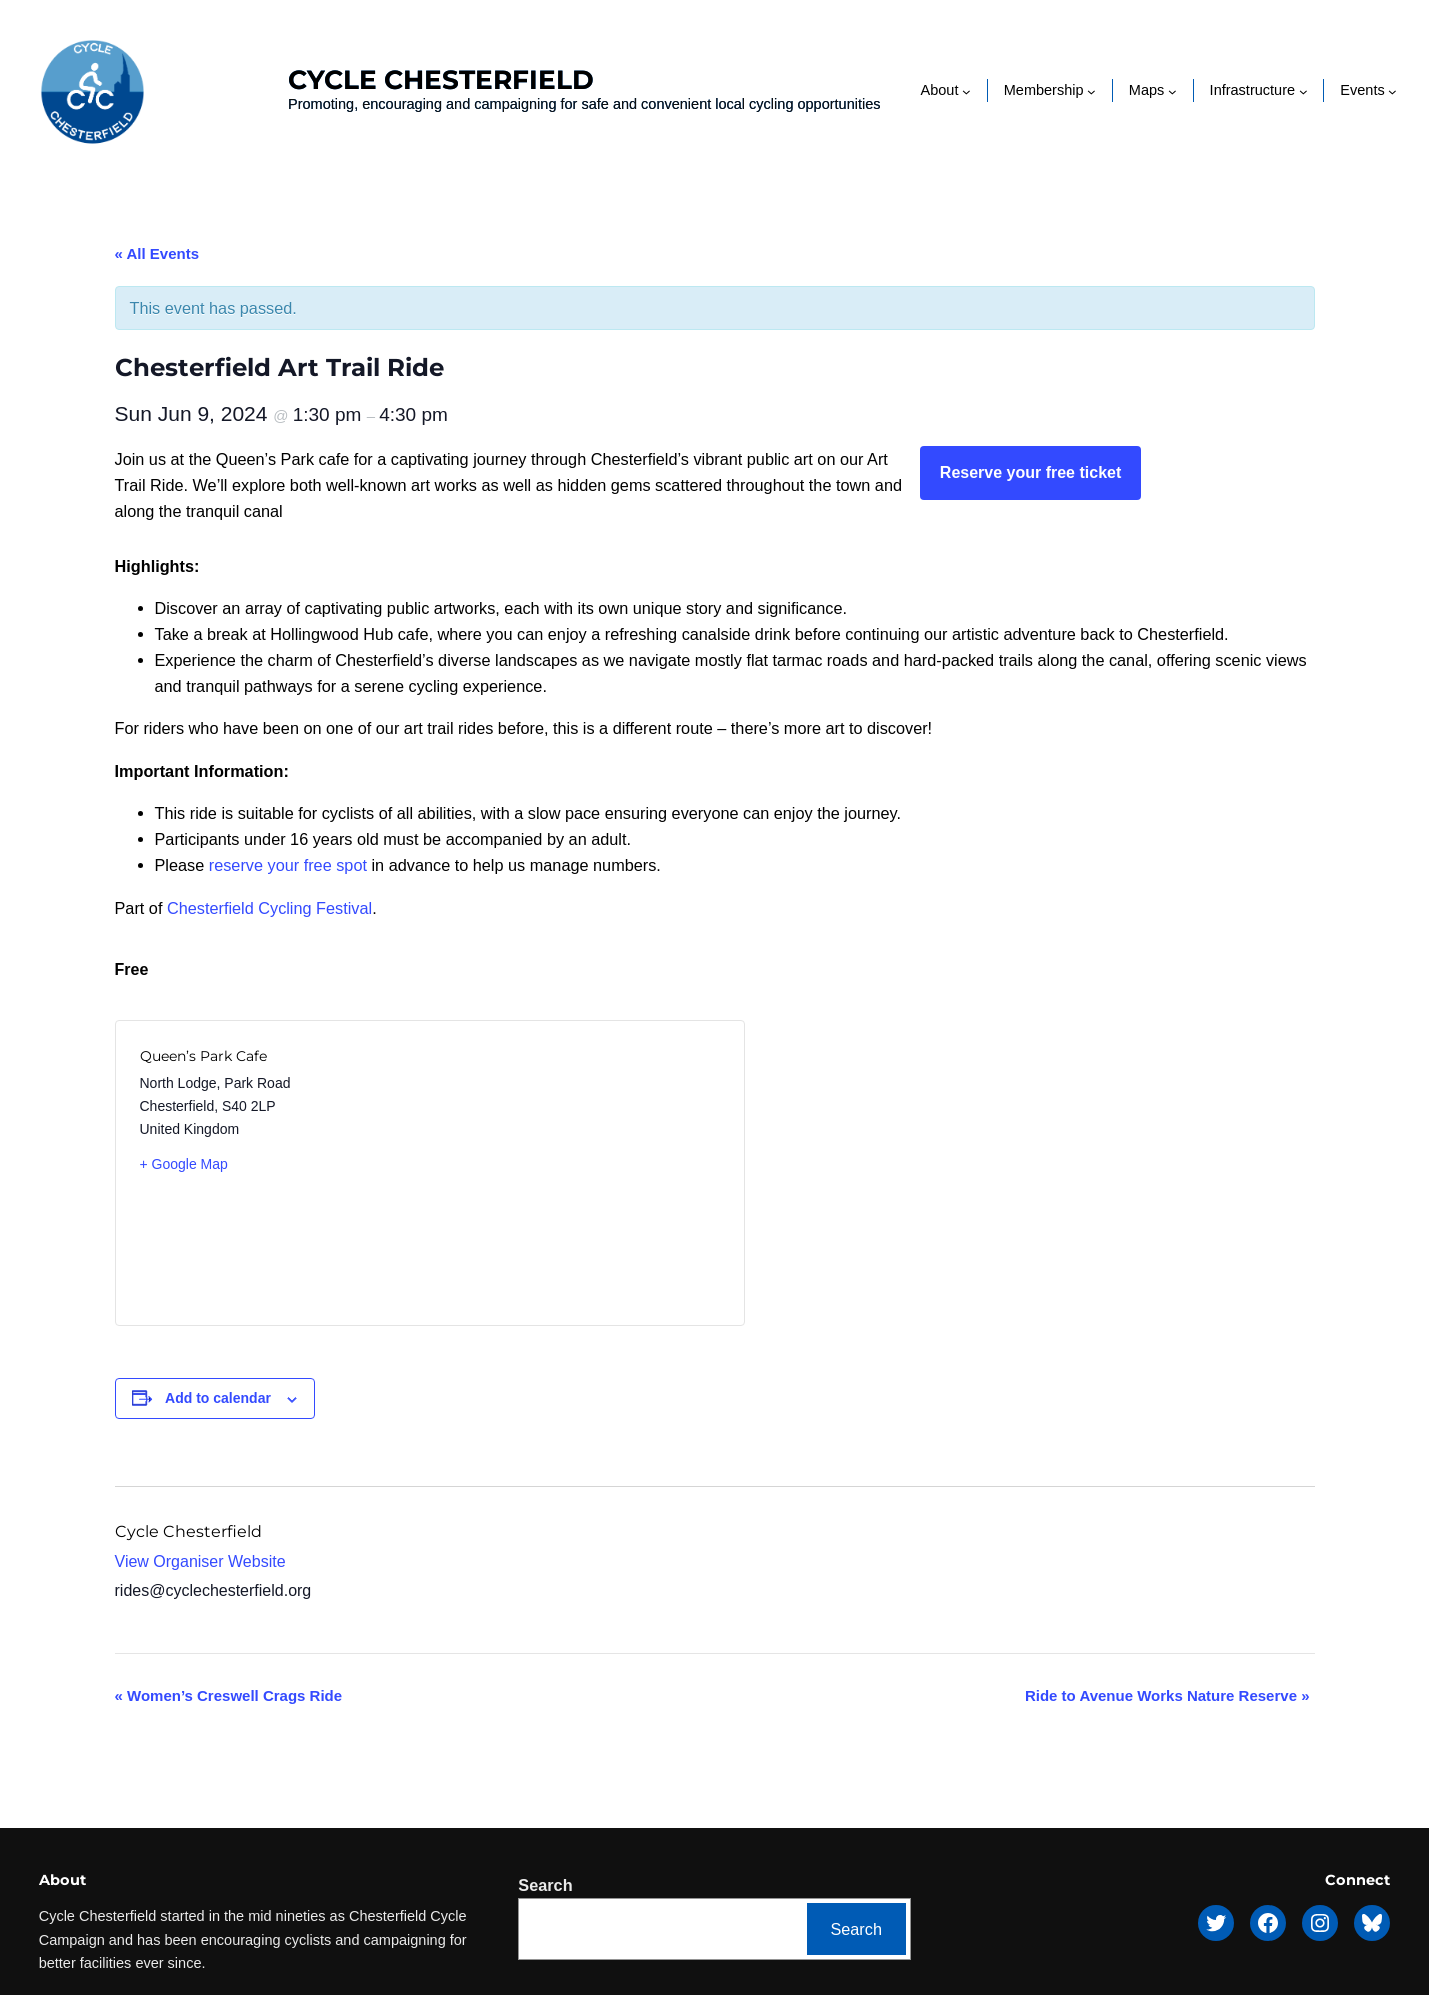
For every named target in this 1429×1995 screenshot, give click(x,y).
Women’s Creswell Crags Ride (229, 1695)
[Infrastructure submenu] (1303, 90)
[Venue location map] (573, 1173)
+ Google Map (184, 1164)
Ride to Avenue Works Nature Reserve (1167, 1695)
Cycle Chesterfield (441, 80)
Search (545, 1885)
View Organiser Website (200, 1561)
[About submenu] (966, 90)
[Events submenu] (1392, 90)
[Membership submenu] (1091, 90)
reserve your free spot (288, 865)
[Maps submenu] (1172, 90)
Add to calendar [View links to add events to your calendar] (218, 1398)
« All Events (157, 253)
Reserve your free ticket (1030, 472)
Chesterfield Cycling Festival (269, 908)
